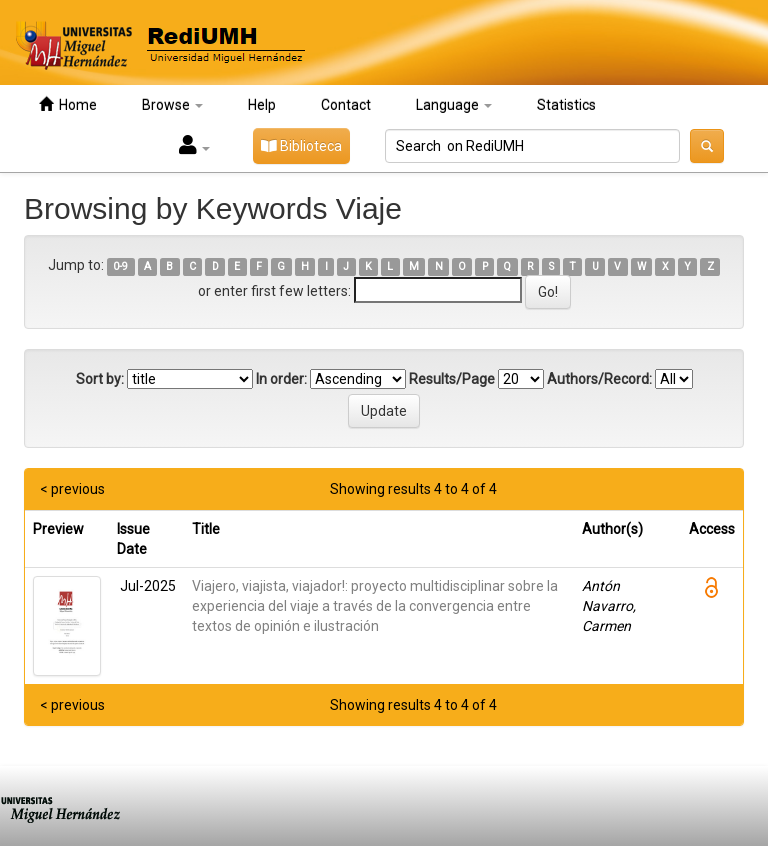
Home (68, 104)
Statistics (566, 105)
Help (262, 105)
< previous (72, 489)
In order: (281, 379)
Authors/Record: (599, 379)
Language (454, 105)
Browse (172, 105)
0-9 (120, 266)
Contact (346, 105)
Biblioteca (301, 146)
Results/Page (452, 379)
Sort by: (100, 379)
